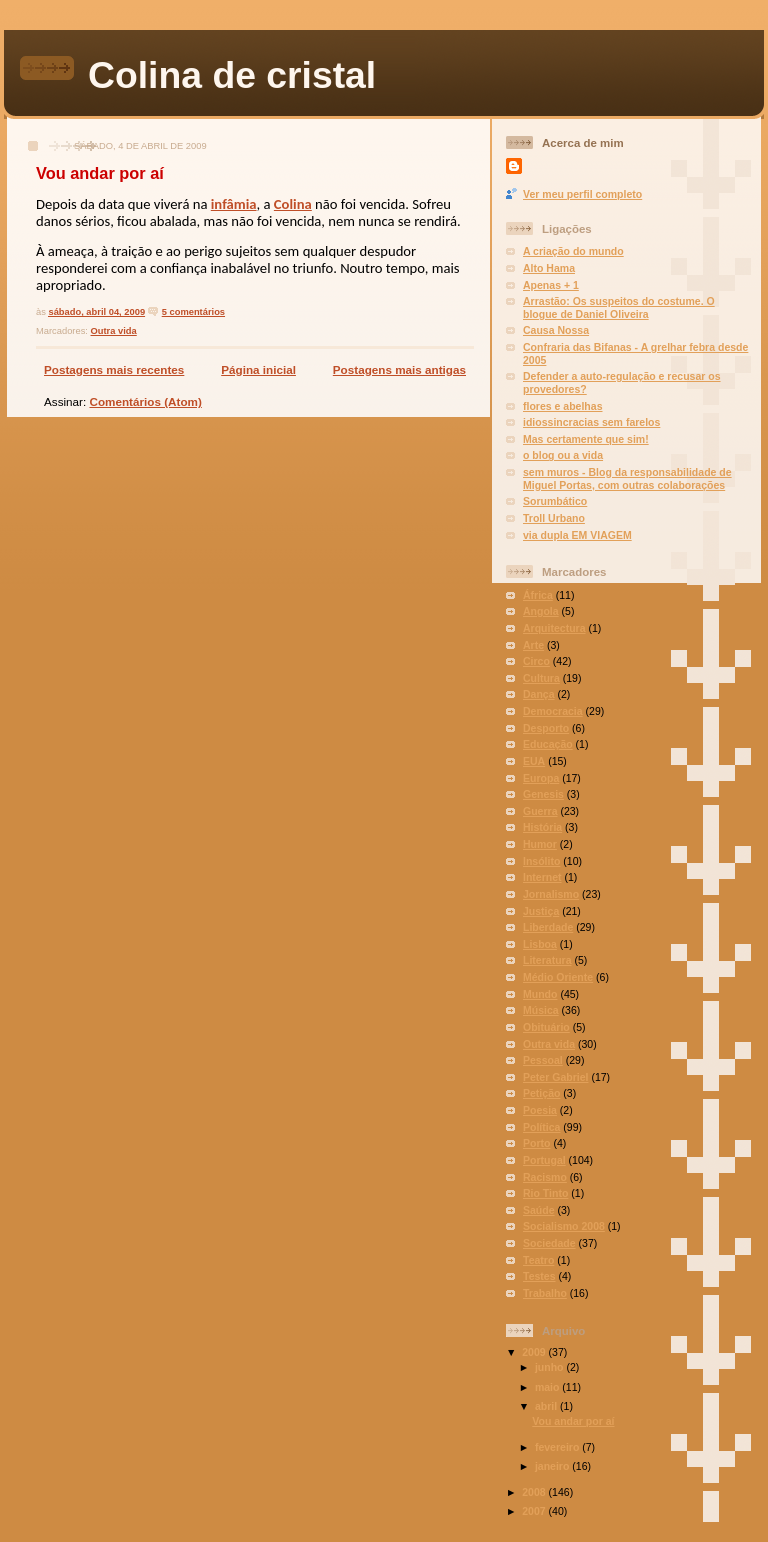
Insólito (541, 861)
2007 (535, 1511)
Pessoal (543, 1060)
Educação (548, 744)
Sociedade (549, 1243)
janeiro (553, 1466)
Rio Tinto (545, 1193)
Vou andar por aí (100, 173)
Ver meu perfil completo (582, 194)
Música (541, 1010)
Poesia (540, 1110)
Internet (542, 877)
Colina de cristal (232, 75)
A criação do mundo (573, 251)
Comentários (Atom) (145, 401)
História (542, 827)
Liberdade (548, 927)
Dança (539, 694)
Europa (541, 778)
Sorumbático (555, 501)
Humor (540, 844)
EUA (534, 761)
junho (551, 1367)
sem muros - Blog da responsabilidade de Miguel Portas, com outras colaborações (627, 478)
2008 (535, 1492)
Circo (536, 661)
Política (541, 1127)
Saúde (539, 1210)
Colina (293, 204)
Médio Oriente (558, 977)
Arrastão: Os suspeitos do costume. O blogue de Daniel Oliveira (619, 307)
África (538, 595)
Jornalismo (551, 894)
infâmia (234, 204)
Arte (533, 645)
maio (548, 1387)
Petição (541, 1093)
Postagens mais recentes (114, 369)
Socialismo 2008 (564, 1226)
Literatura (547, 960)
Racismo (545, 1177)
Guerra (540, 811)
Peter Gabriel (555, 1077)
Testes (539, 1276)
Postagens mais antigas (399, 369)
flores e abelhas (563, 406)
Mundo (540, 994)
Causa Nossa (556, 330)
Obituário (546, 1027)
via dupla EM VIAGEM (577, 535)
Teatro (538, 1260)
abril (547, 1406)
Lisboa (540, 944)
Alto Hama (549, 268)
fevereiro (558, 1447)
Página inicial (258, 369)
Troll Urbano (554, 518)
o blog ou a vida (563, 455)
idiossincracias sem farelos (591, 422)
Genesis (543, 794)
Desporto (546, 728)
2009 (535, 1352)
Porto (536, 1143)
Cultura (541, 678)
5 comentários (193, 312)
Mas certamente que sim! (586, 439)
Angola (541, 611)
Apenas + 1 (551, 285)
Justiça (541, 911)
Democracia (553, 711)
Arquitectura (554, 628)
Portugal (544, 1160)
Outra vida (114, 331)
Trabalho (545, 1293)
